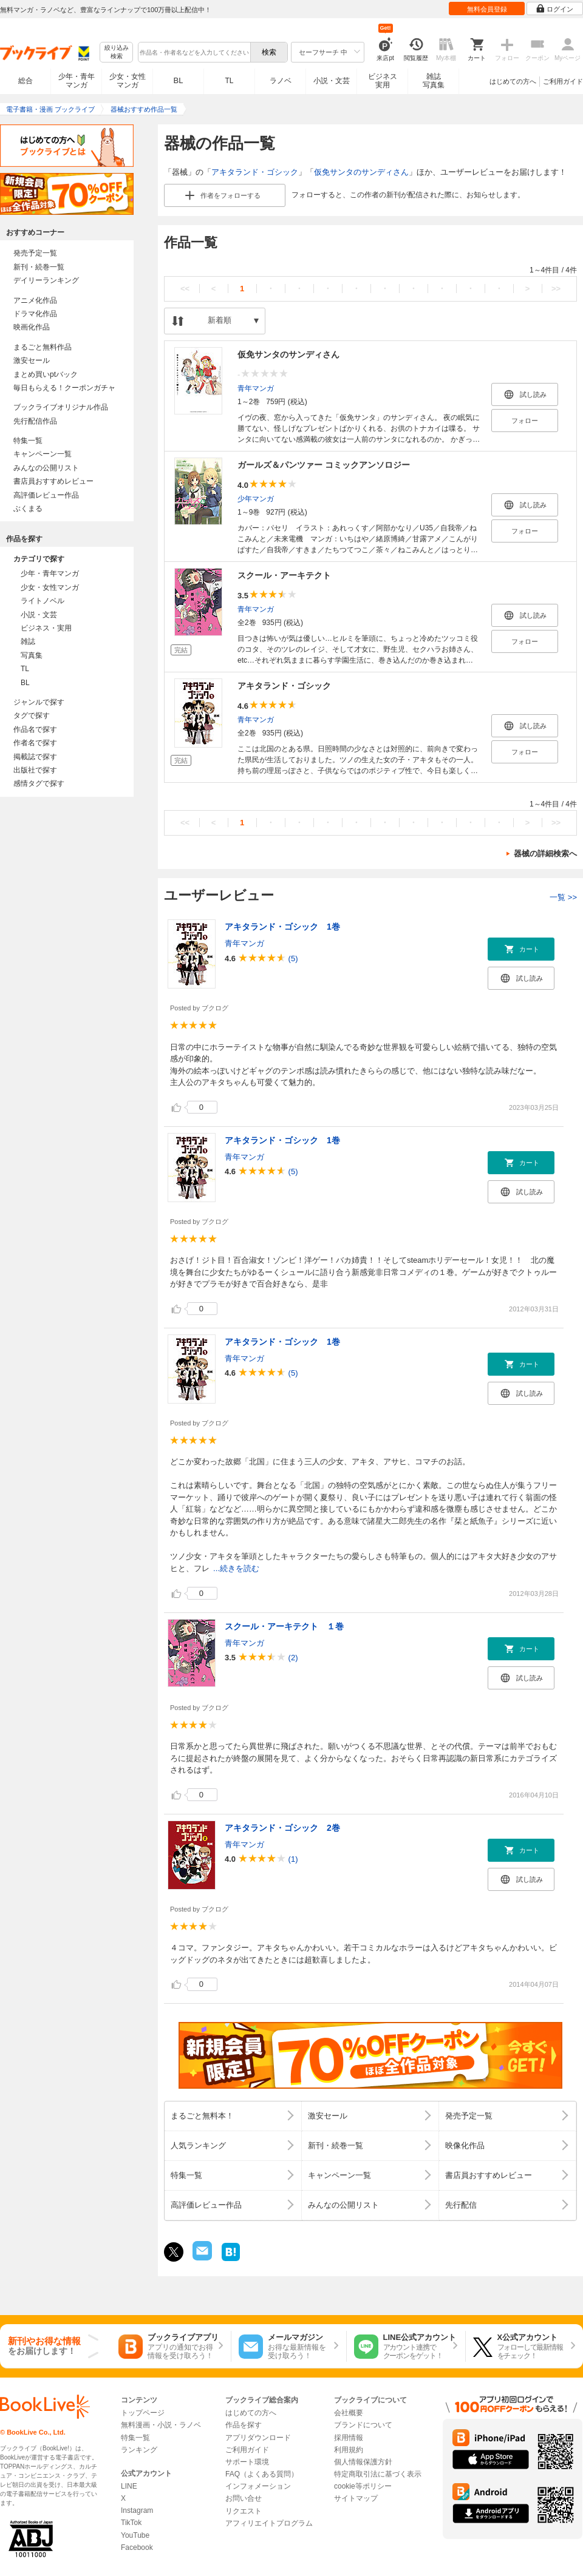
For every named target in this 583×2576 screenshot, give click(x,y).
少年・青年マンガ (76, 80)
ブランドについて (363, 2425)
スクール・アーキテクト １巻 (284, 1626)
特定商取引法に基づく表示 (377, 2474)
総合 (25, 80)
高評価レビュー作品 (46, 495)
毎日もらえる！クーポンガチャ (64, 388)
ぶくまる (28, 508)
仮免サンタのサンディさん (361, 172)
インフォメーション (258, 2486)
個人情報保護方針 (363, 2462)
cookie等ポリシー (363, 2486)
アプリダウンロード (258, 2437)
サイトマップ (356, 2498)
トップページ (143, 2413)
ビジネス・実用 (46, 628)
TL (229, 80)
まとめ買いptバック (45, 374)
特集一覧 (28, 440)
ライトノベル (42, 601)
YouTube (135, 2535)
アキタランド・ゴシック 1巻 (282, 926)
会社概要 (348, 2413)
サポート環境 (247, 2462)
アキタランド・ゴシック (254, 172)
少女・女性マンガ (127, 80)
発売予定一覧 (35, 253)
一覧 (563, 897)
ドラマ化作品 (35, 313)
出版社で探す (35, 770)
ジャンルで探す (38, 702)
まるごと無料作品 (42, 347)
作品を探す (243, 2425)
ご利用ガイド (563, 81)
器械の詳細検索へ (545, 853)
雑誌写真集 (434, 80)
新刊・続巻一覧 (38, 267)
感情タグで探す (38, 783)
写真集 (32, 655)
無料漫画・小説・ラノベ (161, 2425)
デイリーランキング (46, 280)
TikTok (131, 2522)
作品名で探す (35, 729)
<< (184, 288)
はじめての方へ (512, 81)
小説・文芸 (331, 80)
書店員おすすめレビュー (53, 481)
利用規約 (348, 2450)
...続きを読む (236, 1568)
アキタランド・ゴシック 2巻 (282, 1828)
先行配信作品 (35, 421)
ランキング (139, 2450)
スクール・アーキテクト (284, 575)
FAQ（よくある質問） (261, 2474)
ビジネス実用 (382, 80)
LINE (129, 2486)
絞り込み (116, 52)
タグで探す (31, 715)
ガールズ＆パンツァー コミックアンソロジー (323, 465)
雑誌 (28, 641)
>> (556, 288)
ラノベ (281, 80)
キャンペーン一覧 (42, 454)
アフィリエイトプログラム (269, 2523)
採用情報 (348, 2437)
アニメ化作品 (35, 300)
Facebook (137, 2547)
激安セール (31, 360)
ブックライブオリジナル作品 (60, 407)
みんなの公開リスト (46, 468)
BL (178, 80)
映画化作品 (31, 327)
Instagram (137, 2510)
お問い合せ (243, 2498)
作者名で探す (35, 743)
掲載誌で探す (35, 756)
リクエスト (243, 2511)
